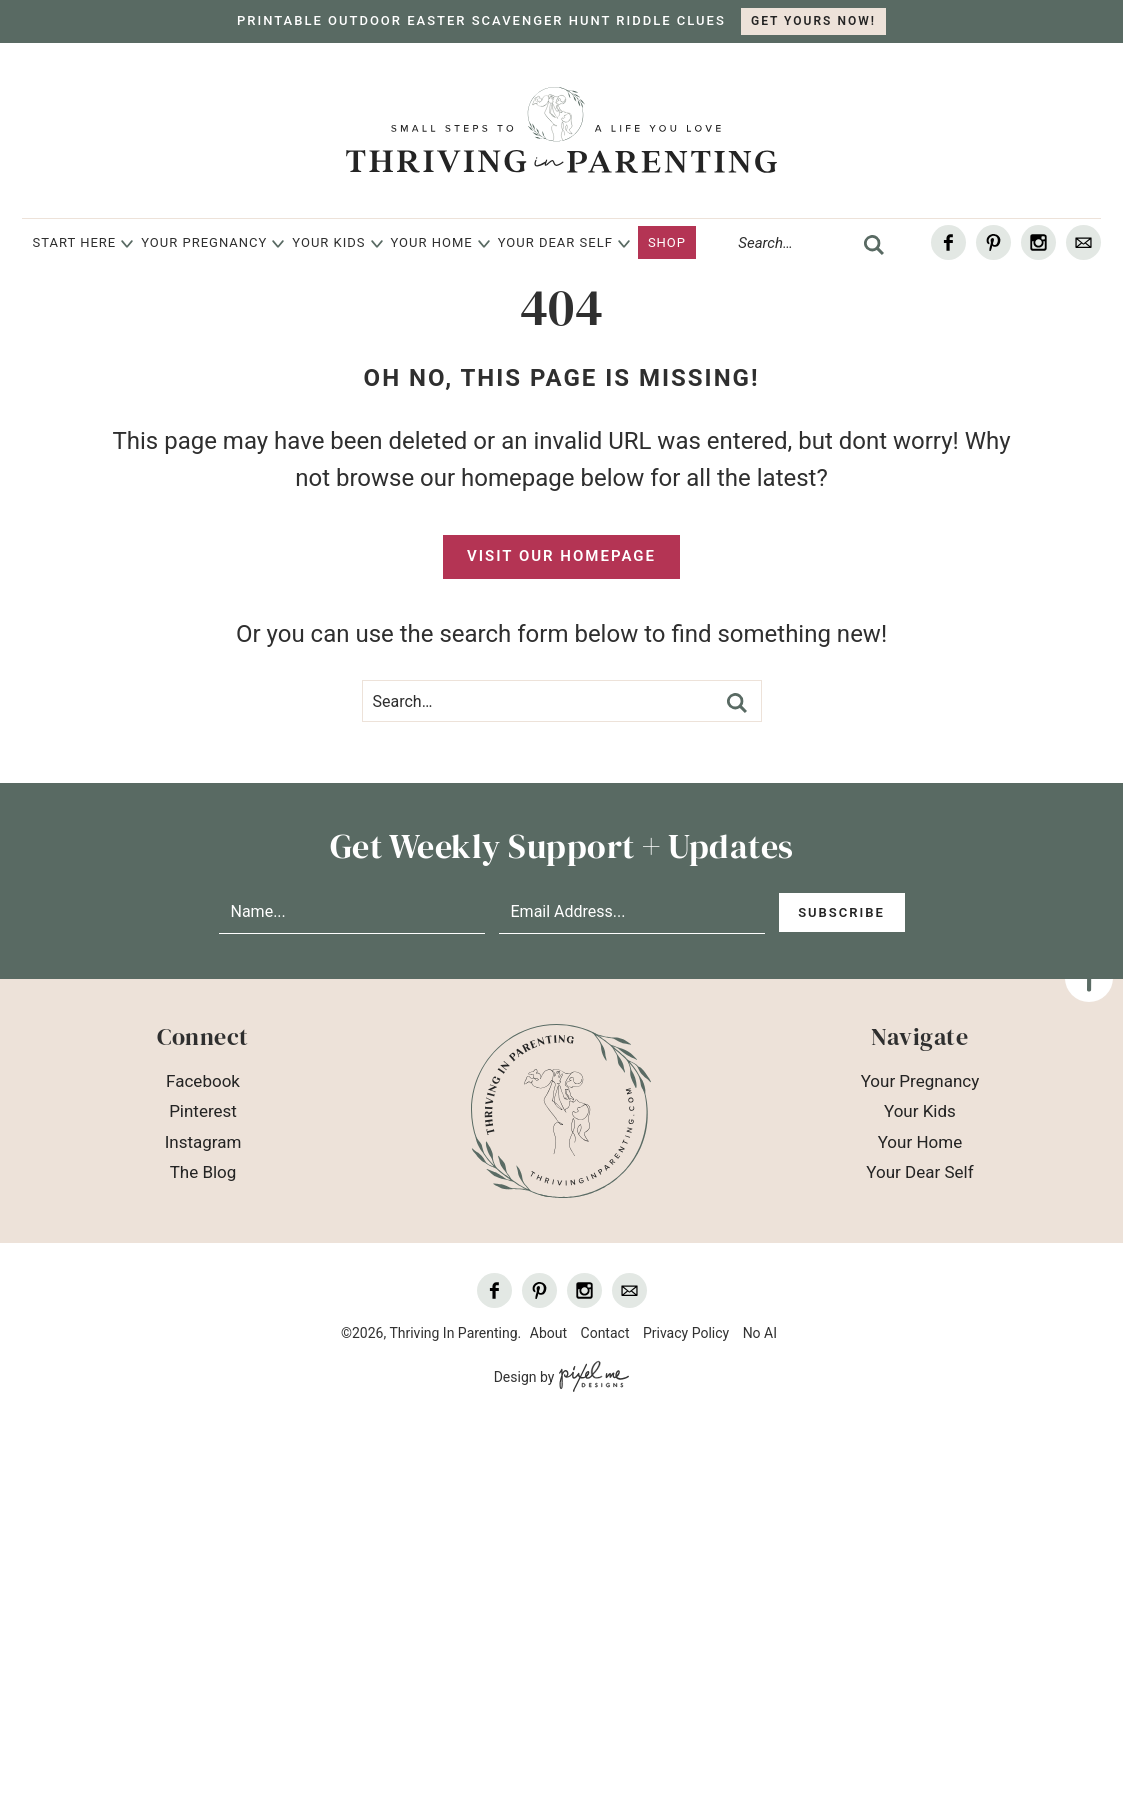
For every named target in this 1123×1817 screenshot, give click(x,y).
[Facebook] (948, 242)
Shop (667, 242)
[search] (874, 245)
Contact (605, 1333)
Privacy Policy (686, 1333)
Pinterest (203, 1111)
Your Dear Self (555, 242)
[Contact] (1083, 242)
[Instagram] (1038, 242)
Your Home (432, 242)
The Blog (203, 1172)
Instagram (203, 1142)
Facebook (203, 1081)
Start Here (74, 242)
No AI (760, 1333)
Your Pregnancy (204, 242)
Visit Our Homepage (561, 556)
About (548, 1333)
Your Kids (328, 242)
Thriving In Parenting (561, 130)
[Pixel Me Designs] (591, 1378)
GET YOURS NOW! (813, 21)
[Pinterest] (993, 242)
